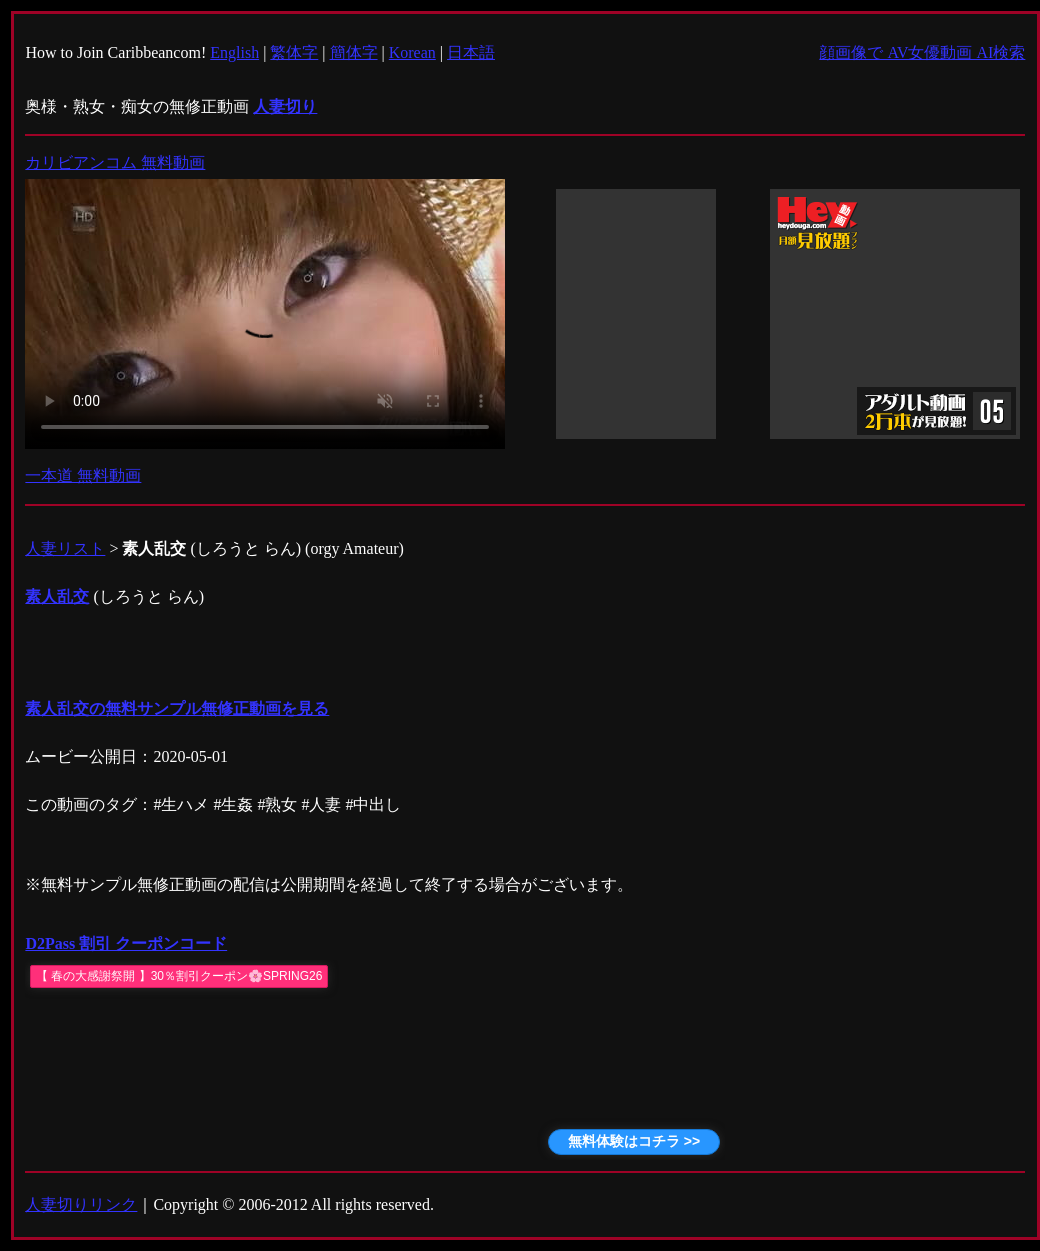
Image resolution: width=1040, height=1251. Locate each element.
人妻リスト (65, 548)
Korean (412, 52)
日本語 (471, 52)
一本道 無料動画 (83, 475)
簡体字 (354, 52)
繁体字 (294, 52)
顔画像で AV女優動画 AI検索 (922, 52)
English (234, 52)
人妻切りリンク (81, 1204)
